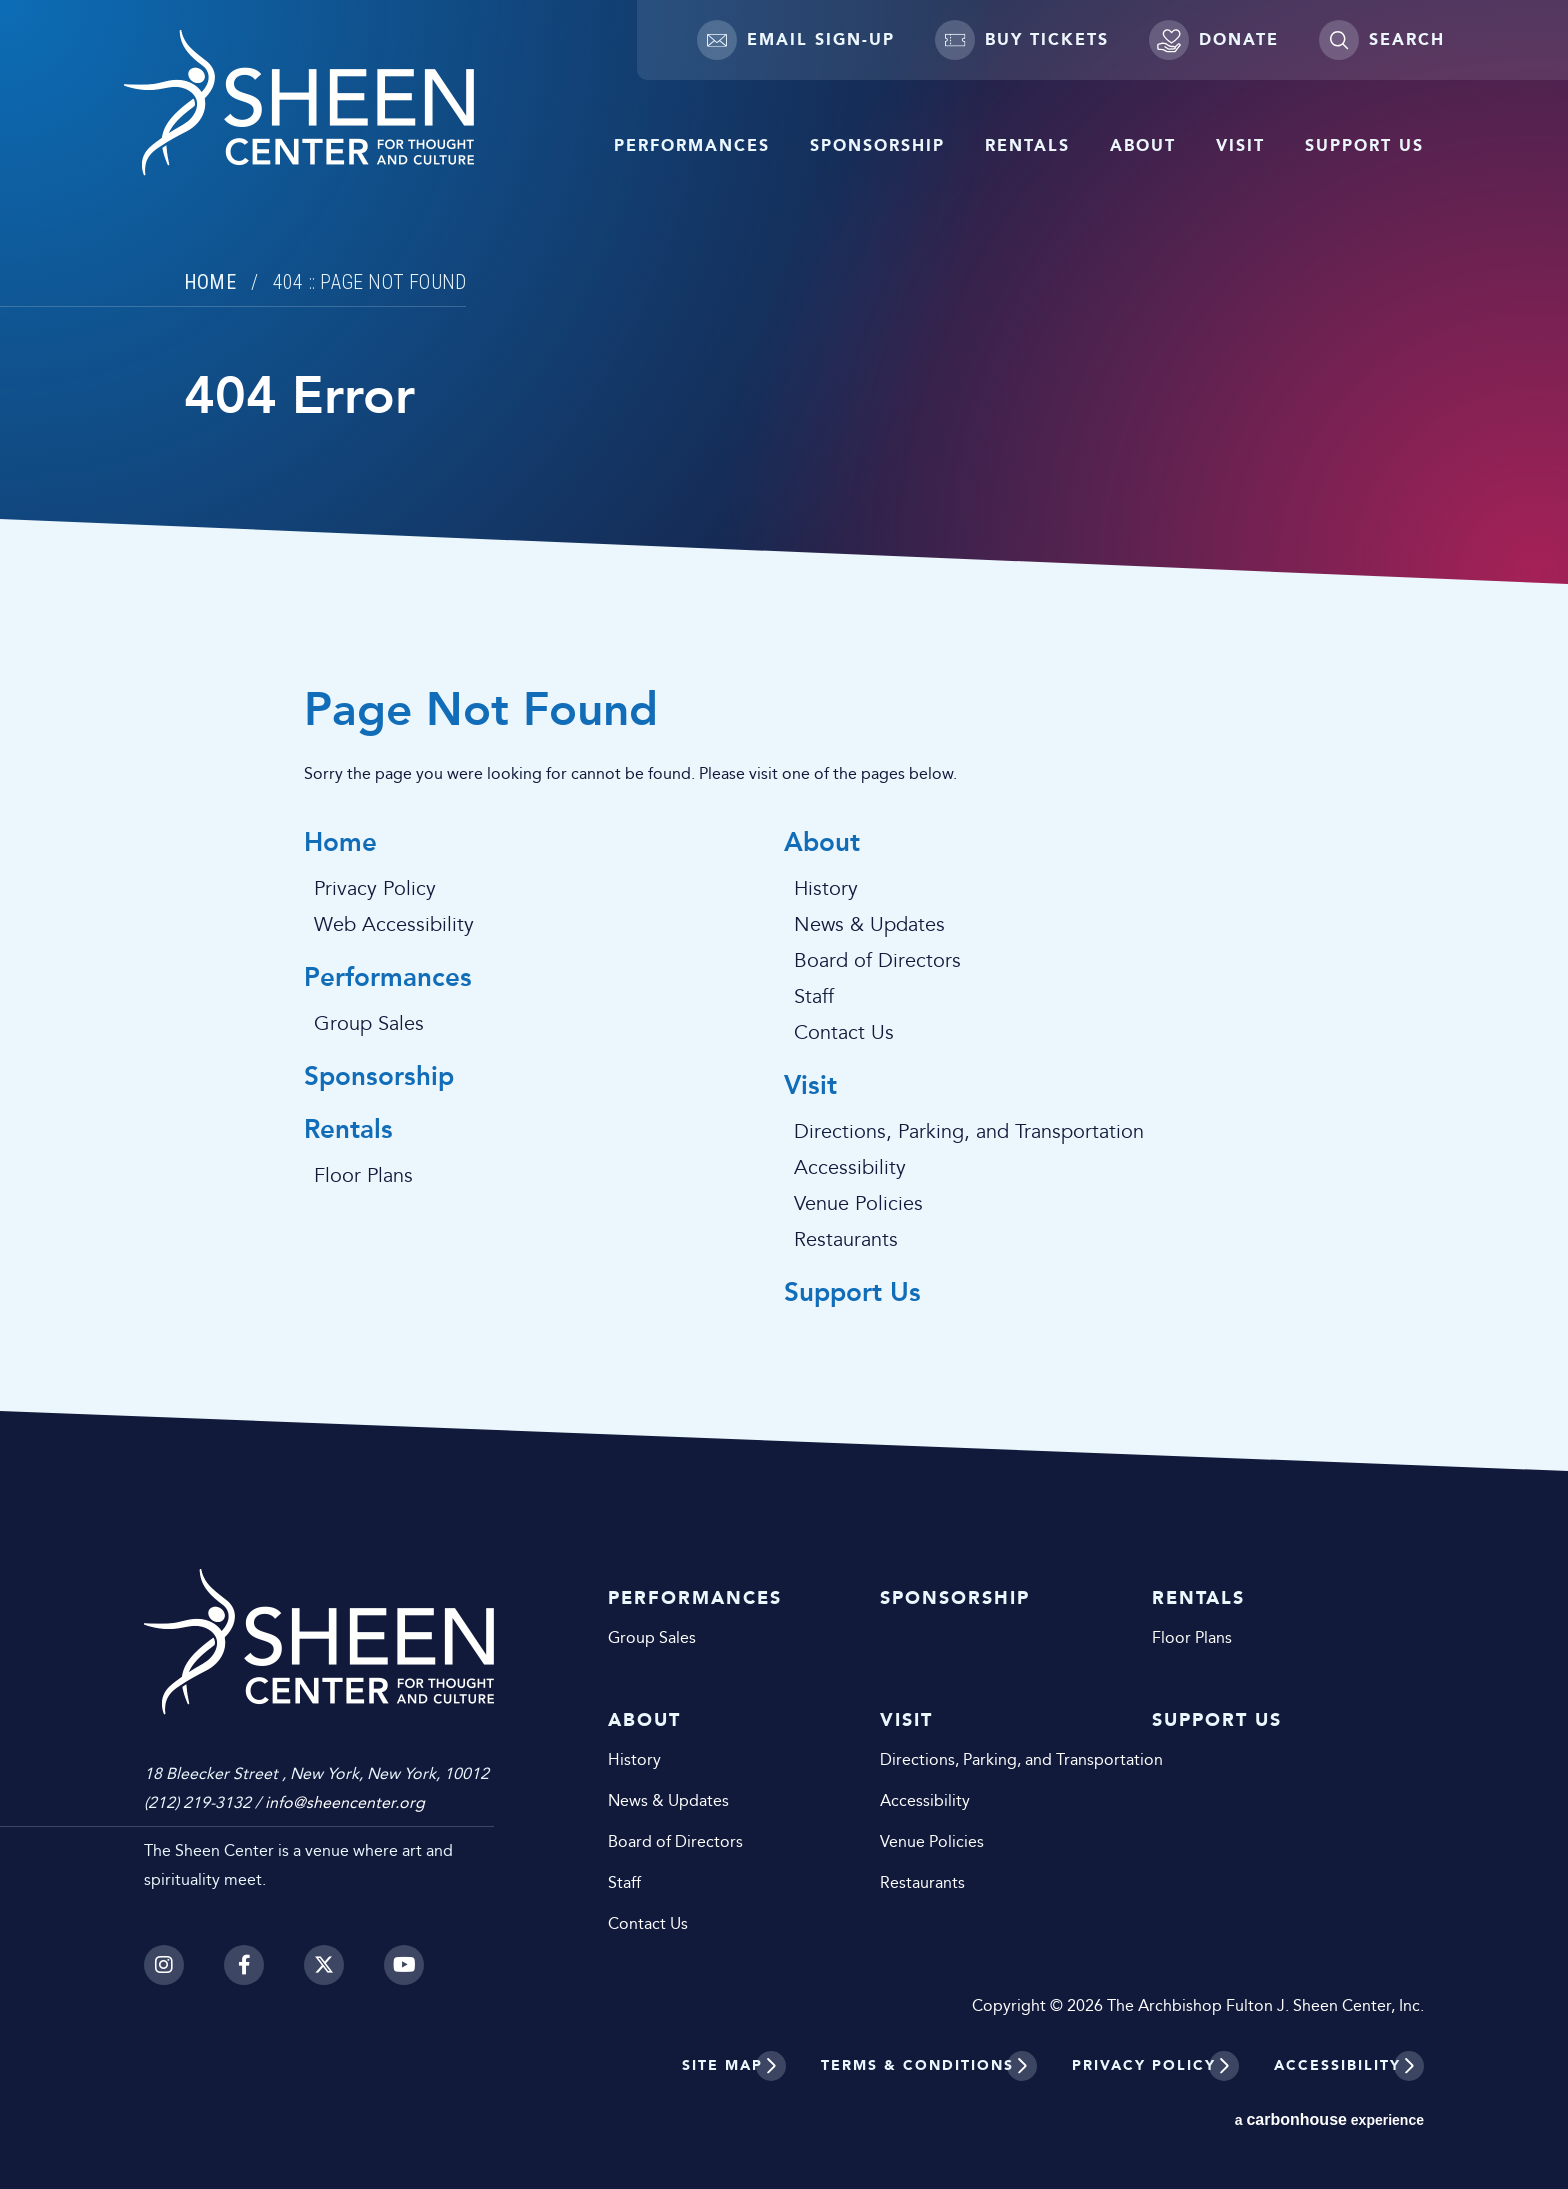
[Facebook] (244, 1965)
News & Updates (869, 925)
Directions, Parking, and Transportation (969, 1132)
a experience (1329, 2119)
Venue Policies (858, 1204)
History (826, 889)
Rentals (1027, 145)
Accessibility (850, 1168)
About (1143, 145)
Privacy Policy (375, 889)
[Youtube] (404, 1965)
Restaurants (846, 1240)
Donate (1214, 40)
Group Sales (369, 1024)
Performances (692, 145)
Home (210, 282)
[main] (784, 735)
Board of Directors (877, 961)
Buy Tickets (1022, 40)
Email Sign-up (796, 40)
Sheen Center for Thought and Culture (299, 103)
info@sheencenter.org (345, 1802)
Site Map (722, 2065)
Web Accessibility (394, 925)
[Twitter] (324, 1965)
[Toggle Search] (1381, 40)
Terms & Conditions (917, 2065)
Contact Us (844, 1033)
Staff (814, 997)
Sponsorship (877, 145)
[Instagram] (164, 1965)
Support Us (1364, 145)
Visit (1240, 145)
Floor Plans (363, 1176)
